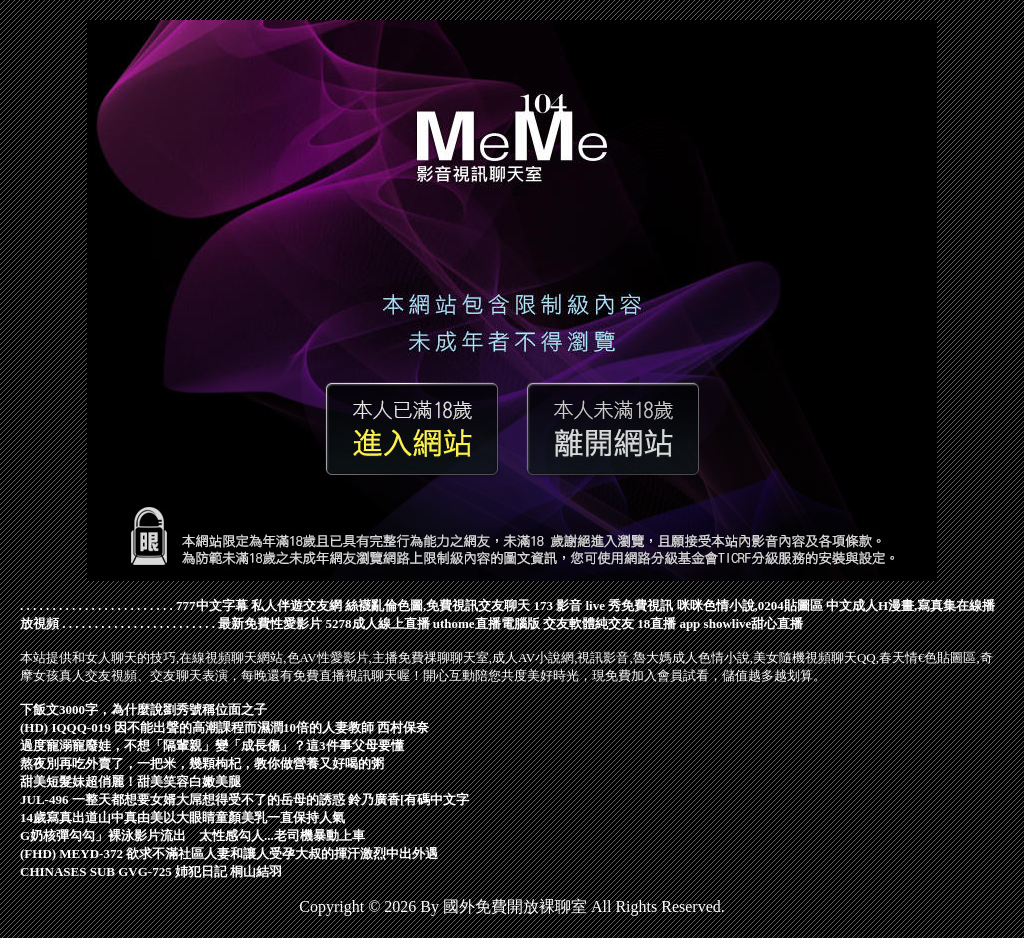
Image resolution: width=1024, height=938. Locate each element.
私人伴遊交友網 (296, 605)
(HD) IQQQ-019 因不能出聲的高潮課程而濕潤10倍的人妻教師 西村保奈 (224, 727)
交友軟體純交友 (588, 623)
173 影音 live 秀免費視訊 (604, 605)
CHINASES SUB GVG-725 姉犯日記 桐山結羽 (151, 871)
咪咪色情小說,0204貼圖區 (750, 605)
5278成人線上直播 (378, 623)
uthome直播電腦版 (486, 623)
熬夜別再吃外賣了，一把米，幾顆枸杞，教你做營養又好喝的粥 (202, 763)
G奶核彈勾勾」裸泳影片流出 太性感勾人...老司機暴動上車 (192, 835)
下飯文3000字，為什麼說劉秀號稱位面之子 (143, 709)
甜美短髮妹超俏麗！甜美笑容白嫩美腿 (130, 781)
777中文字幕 (212, 605)
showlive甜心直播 (754, 623)
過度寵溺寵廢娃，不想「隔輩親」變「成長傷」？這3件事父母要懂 (212, 745)
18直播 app (668, 623)
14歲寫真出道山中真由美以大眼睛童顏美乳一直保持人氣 (182, 817)
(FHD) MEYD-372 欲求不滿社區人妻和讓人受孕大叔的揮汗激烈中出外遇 (229, 853)
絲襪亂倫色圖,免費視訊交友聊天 (437, 605)
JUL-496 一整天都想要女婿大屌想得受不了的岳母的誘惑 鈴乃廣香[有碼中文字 (244, 799)
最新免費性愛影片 (270, 623)
